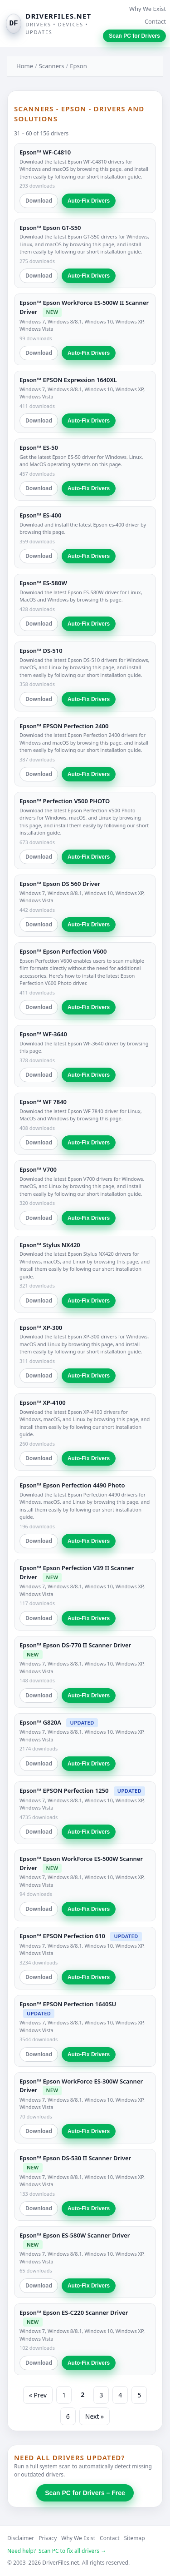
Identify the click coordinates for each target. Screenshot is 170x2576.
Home (24, 66)
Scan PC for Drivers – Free (85, 2492)
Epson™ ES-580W (43, 583)
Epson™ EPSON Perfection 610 (62, 1936)
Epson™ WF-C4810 (45, 152)
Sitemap (134, 2538)
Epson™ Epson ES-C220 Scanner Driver (73, 2312)
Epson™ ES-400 (40, 515)
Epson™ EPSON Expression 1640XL (68, 380)
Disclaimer (20, 2538)
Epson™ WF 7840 (43, 1102)
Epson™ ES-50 (38, 447)
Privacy (48, 2538)
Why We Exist (147, 9)
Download (38, 200)
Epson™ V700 (38, 1169)
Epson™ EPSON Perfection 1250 (63, 1790)
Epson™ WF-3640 (43, 1034)
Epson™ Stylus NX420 (49, 1245)
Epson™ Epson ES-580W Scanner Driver (74, 2235)
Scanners (51, 66)
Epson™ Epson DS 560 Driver (59, 884)
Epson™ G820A (40, 1722)
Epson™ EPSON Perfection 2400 (63, 726)
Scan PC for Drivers (134, 36)
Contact (155, 21)
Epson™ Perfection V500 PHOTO (64, 801)
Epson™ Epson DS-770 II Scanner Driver (75, 1645)
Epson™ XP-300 (40, 1327)
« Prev (38, 2395)
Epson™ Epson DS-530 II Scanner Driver (75, 2158)
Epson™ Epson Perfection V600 (63, 951)
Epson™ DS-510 (41, 650)
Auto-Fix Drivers (89, 201)
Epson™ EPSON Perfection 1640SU (67, 2004)
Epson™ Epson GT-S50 (50, 228)
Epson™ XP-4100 (42, 1402)
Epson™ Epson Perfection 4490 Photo (72, 1485)
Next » (94, 2416)
